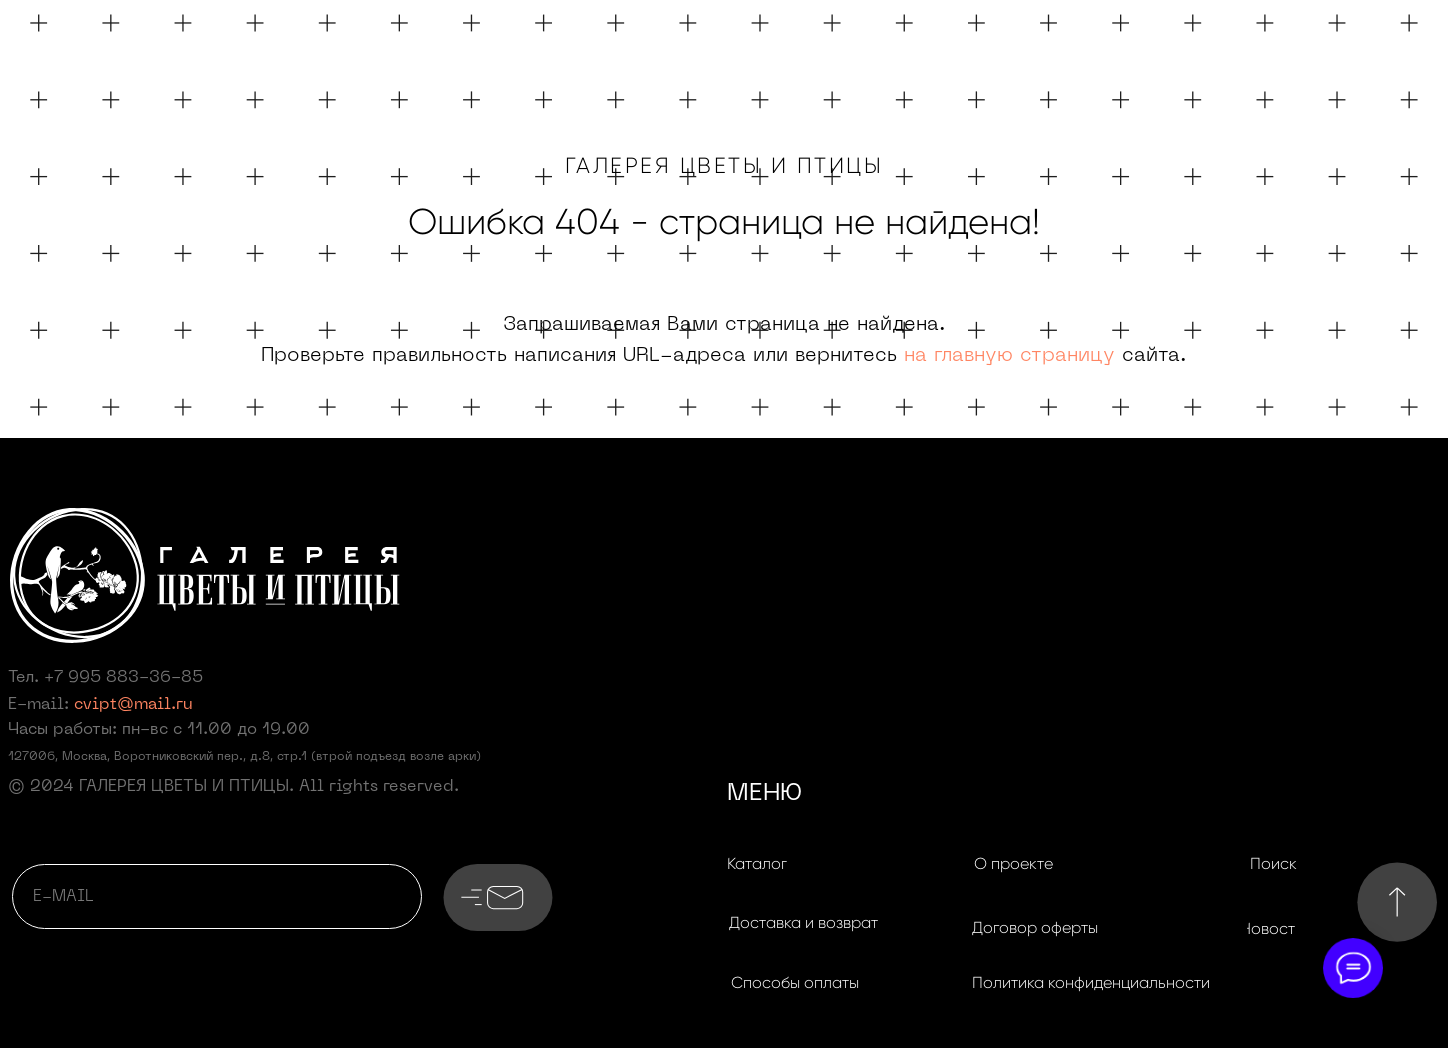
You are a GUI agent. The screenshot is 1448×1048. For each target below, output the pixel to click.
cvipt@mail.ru (133, 705)
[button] (803, 923)
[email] (217, 896)
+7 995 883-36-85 (123, 678)
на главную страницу (1009, 356)
